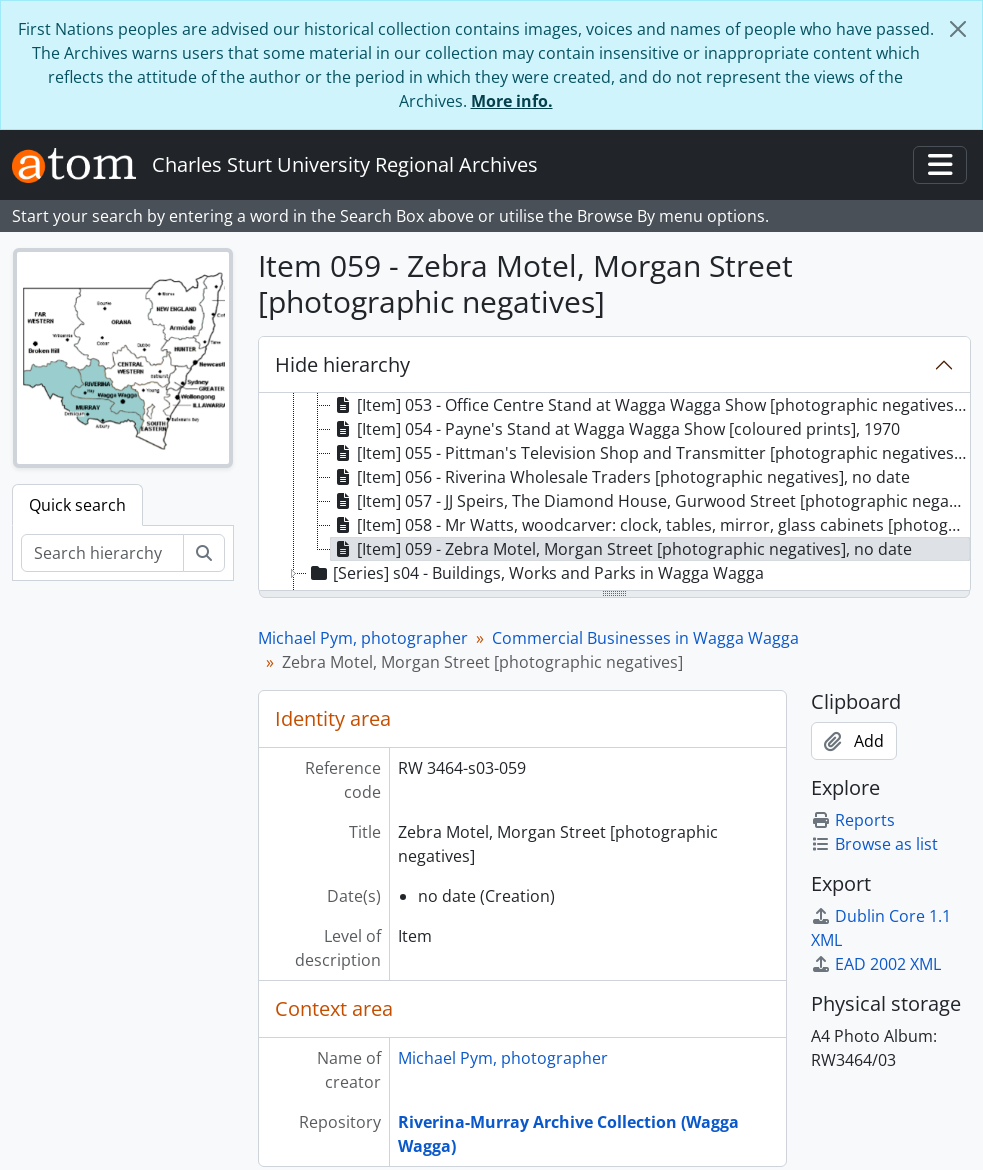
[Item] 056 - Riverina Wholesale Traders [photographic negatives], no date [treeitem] (620, 477)
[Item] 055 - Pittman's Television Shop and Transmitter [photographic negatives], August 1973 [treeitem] (650, 453)
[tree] (614, 493)
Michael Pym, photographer (363, 638)
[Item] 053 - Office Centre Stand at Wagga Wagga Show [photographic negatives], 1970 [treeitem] (650, 405)
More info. (512, 101)
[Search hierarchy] (102, 553)
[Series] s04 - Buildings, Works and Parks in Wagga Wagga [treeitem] (535, 573)
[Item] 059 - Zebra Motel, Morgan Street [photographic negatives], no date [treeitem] (621, 549)
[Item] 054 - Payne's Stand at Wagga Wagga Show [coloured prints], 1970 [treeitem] (615, 429)
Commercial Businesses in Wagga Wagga (645, 638)
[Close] (958, 29)
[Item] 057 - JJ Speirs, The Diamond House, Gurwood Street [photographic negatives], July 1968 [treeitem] (650, 501)
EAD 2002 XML (876, 964)
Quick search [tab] (77, 505)
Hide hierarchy (342, 364)
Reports (853, 820)
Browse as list (874, 844)
